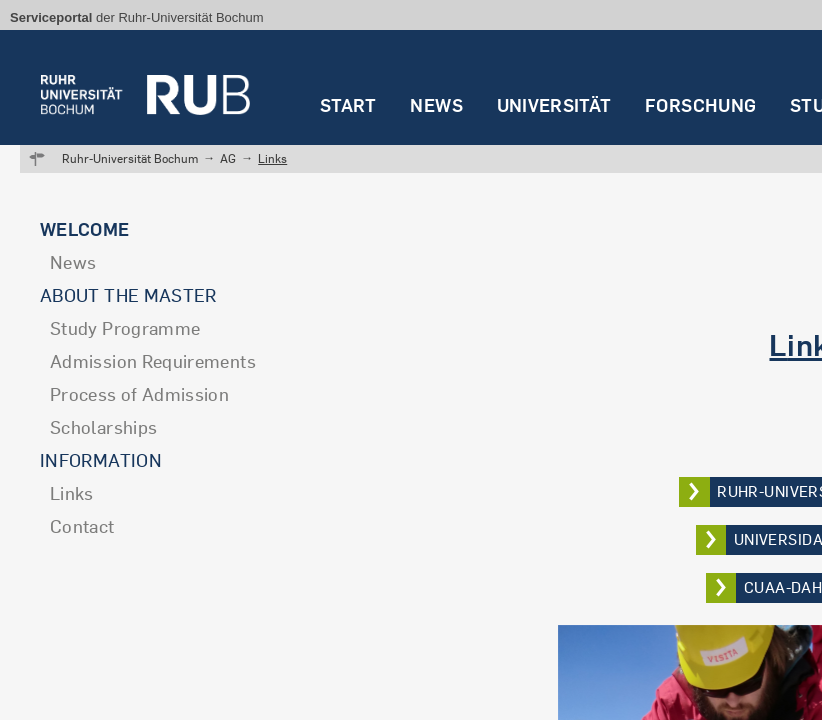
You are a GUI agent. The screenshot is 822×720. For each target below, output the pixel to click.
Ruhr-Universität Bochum (130, 158)
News (436, 105)
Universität (554, 105)
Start (348, 105)
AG (228, 158)
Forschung (700, 105)
